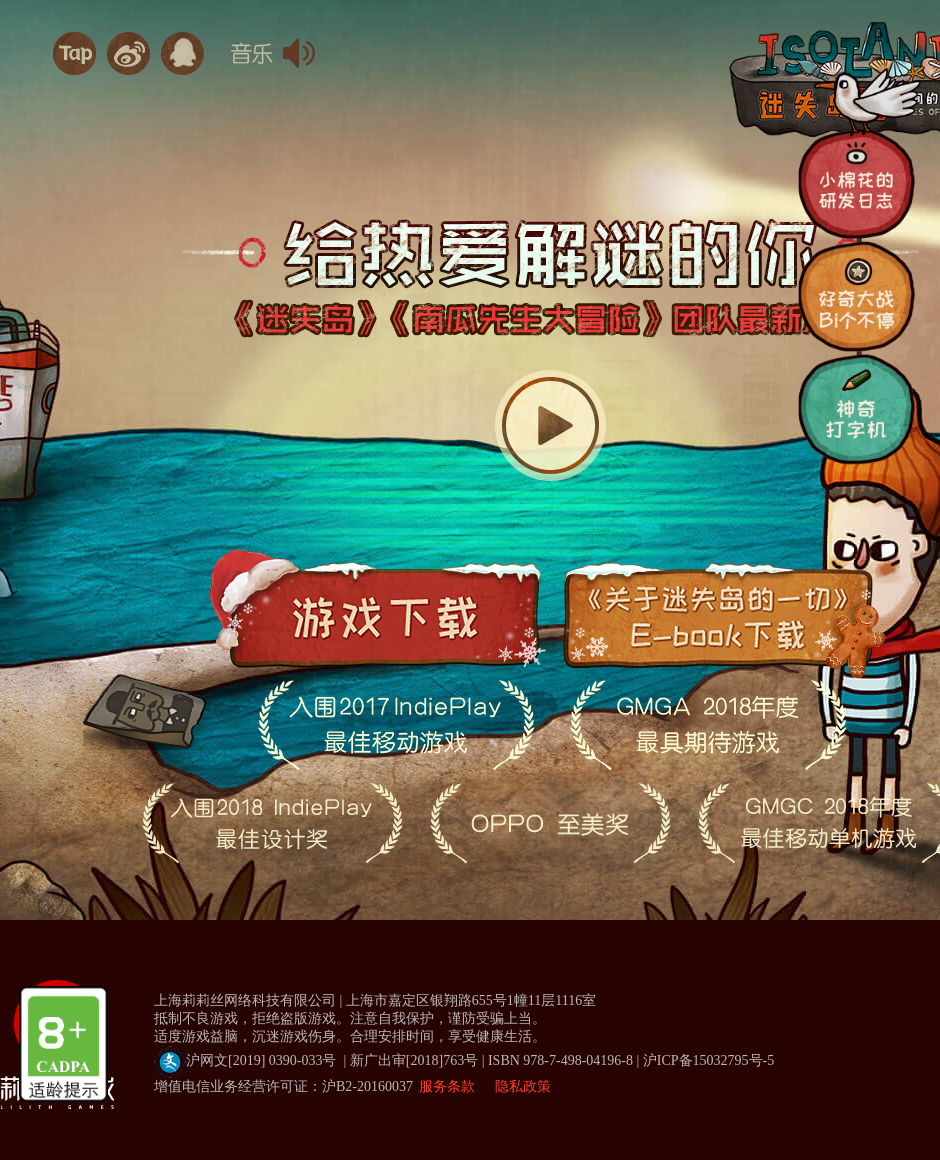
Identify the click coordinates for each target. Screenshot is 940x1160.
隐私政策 (523, 1086)
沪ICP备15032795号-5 (708, 1060)
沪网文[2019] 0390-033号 (398, 1060)
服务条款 (447, 1086)
